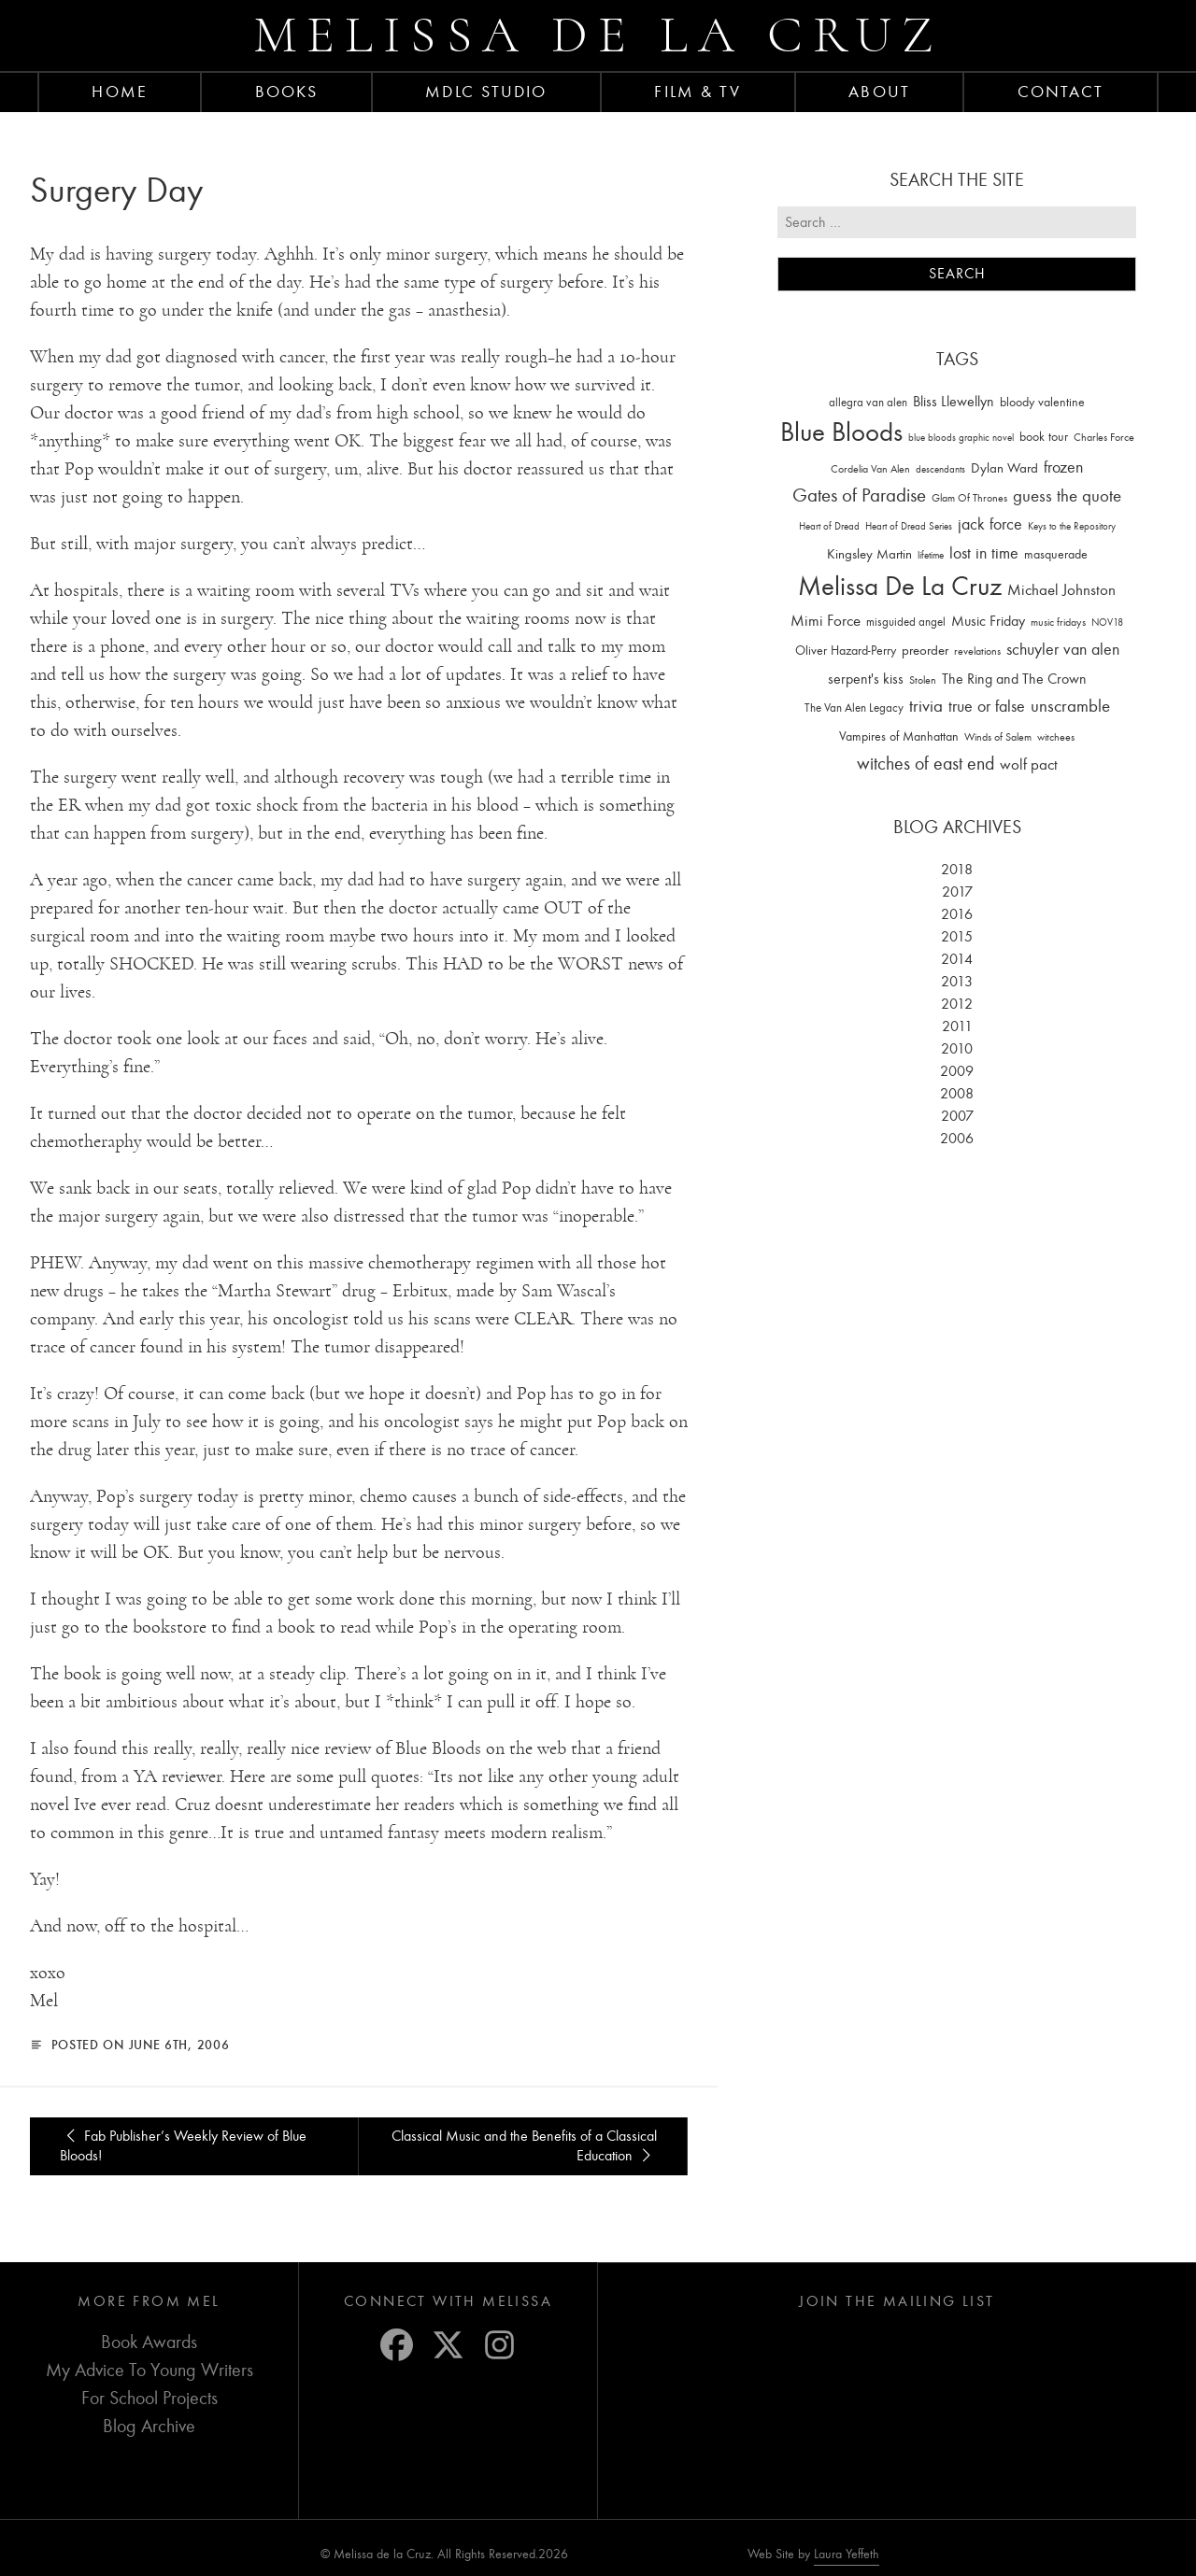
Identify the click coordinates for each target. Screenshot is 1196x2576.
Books (287, 91)
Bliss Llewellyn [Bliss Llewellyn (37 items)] (953, 401)
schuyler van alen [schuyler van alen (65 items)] (1062, 649)
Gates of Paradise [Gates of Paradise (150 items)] (859, 495)
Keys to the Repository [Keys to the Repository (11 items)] (1072, 526)
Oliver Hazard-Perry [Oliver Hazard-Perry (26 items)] (845, 650)
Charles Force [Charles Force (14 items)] (1104, 437)
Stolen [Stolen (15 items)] (922, 679)
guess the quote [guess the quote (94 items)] (1067, 496)
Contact (1061, 91)
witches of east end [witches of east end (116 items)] (925, 763)
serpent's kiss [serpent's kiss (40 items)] (866, 679)
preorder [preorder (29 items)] (925, 650)
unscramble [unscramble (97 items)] (1070, 706)
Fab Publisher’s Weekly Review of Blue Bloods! (183, 2146)
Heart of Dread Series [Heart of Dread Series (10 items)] (908, 526)
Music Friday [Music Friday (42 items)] (988, 621)
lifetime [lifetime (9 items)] (931, 555)
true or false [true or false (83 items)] (986, 706)
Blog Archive (149, 2426)
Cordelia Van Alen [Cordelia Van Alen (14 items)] (870, 468)
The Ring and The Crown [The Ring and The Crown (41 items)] (1014, 679)
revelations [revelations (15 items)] (977, 651)
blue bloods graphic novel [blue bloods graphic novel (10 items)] (961, 438)
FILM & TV (697, 91)
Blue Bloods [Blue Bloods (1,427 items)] (841, 432)
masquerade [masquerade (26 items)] (1056, 554)
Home (119, 91)
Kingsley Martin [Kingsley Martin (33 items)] (869, 553)
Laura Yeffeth (846, 2554)
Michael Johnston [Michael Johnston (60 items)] (1061, 589)
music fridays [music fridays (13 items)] (1058, 622)
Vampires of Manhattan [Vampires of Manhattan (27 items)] (899, 736)
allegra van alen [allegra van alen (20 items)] (868, 402)
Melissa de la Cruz (598, 35)
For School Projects (149, 2398)
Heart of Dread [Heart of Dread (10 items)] (829, 526)
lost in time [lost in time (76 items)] (983, 553)
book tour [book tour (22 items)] (1043, 437)
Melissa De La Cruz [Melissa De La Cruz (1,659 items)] (900, 586)
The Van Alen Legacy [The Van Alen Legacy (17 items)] (854, 708)
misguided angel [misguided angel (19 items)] (906, 622)
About (879, 91)
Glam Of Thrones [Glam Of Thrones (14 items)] (969, 497)
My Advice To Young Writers (149, 2370)
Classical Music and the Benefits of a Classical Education (524, 2146)
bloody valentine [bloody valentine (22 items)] (1042, 402)
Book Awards (149, 2342)
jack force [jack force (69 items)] (990, 524)
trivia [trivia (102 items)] (926, 706)
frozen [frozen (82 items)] (1063, 467)
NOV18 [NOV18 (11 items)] (1107, 622)
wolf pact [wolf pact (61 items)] (1029, 764)
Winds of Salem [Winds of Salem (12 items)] (998, 737)
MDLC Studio (486, 91)
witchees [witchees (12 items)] (1056, 737)
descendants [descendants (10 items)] (940, 469)
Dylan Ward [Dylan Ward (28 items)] (1004, 468)
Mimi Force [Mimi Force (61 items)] (825, 620)
